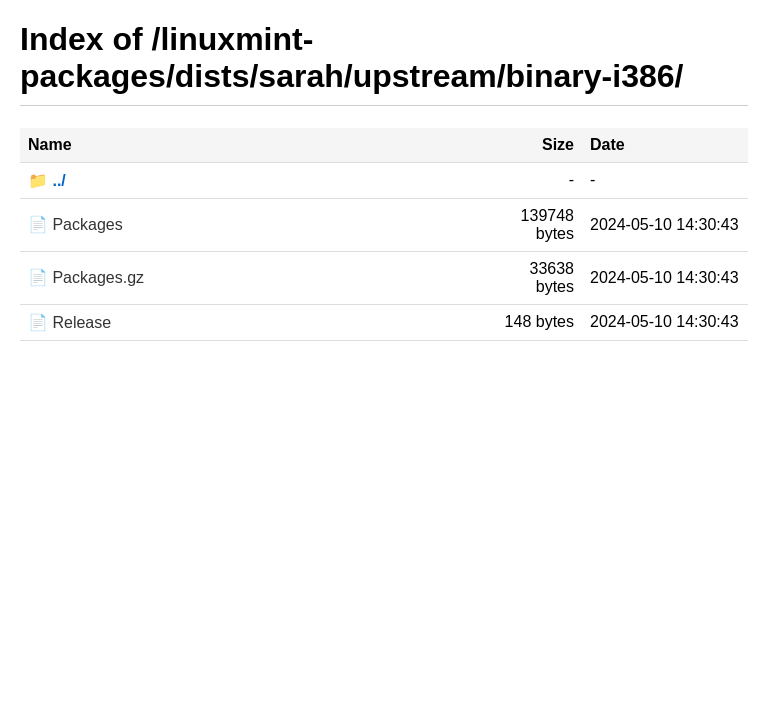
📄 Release (69, 322)
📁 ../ (47, 180)
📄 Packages (75, 224)
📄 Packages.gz (86, 277)
